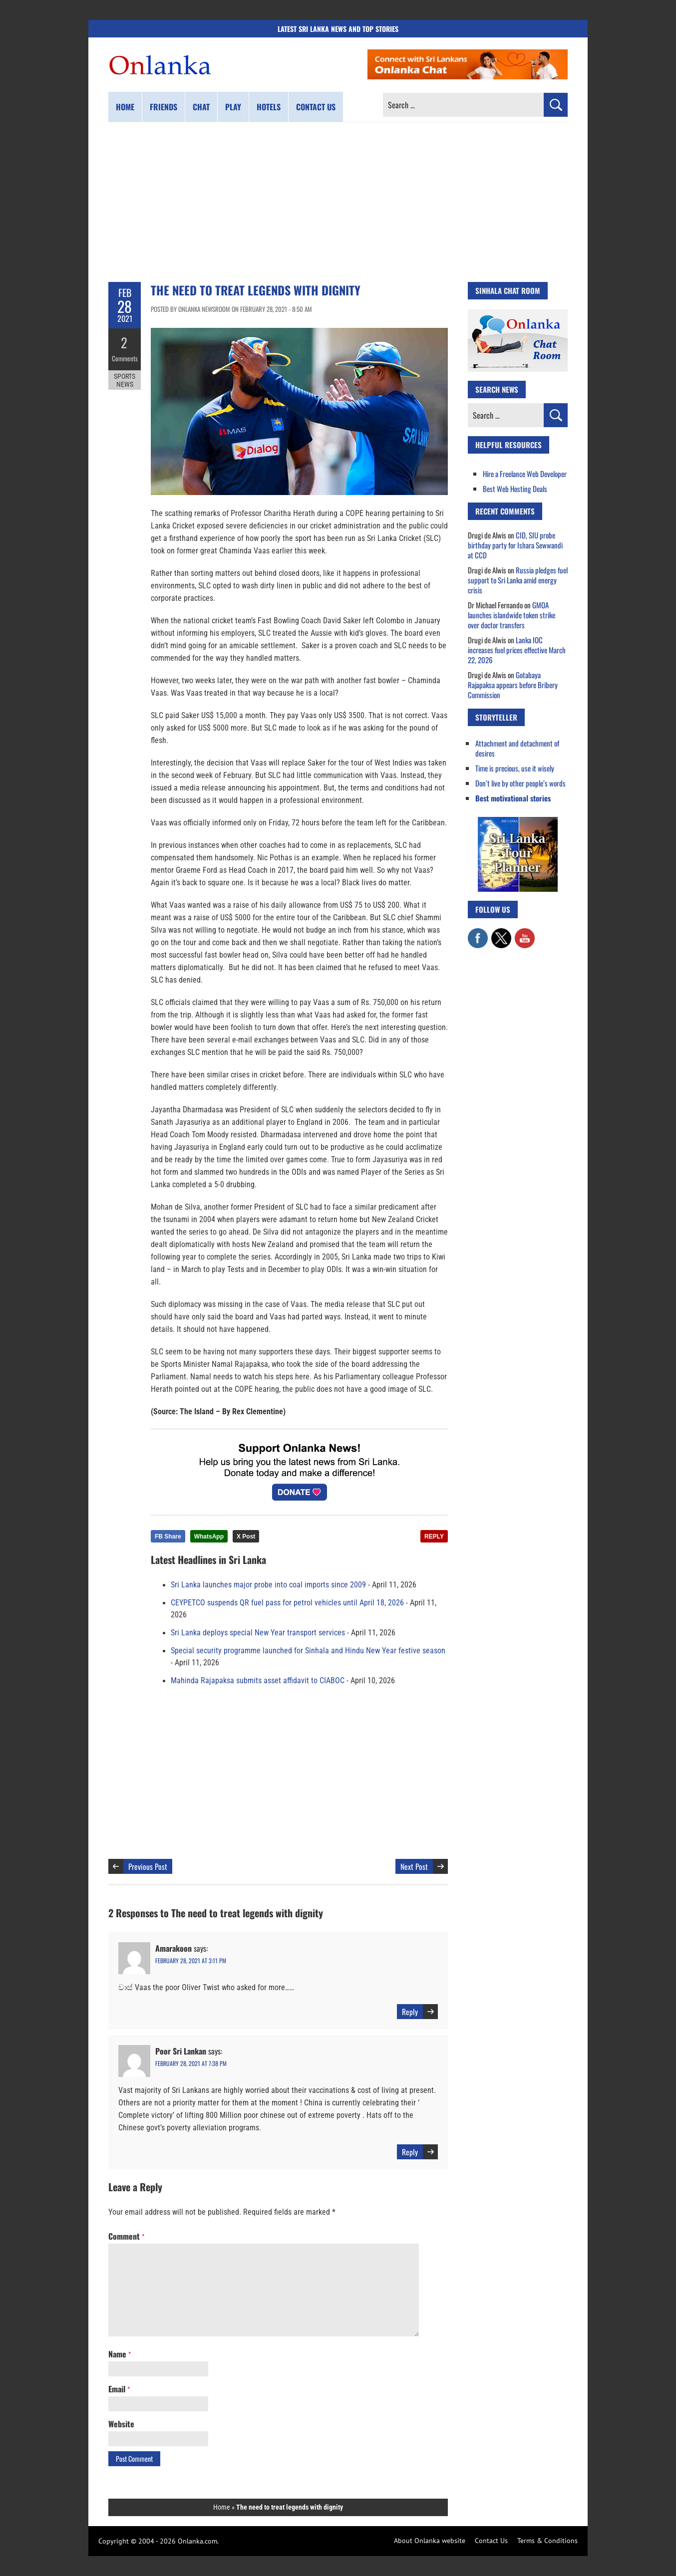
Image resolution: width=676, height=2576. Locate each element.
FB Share (168, 1536)
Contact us (316, 107)
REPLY (434, 1536)
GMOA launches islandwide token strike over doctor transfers (511, 614)
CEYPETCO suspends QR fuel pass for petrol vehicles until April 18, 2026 (287, 1602)
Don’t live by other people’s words (520, 782)
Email (119, 2389)
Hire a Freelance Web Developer (525, 473)
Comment (126, 2236)
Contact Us (491, 2540)
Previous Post (147, 1866)
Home (125, 107)
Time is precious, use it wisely (514, 768)
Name (119, 2354)
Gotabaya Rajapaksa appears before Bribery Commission (513, 684)
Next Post (414, 1866)
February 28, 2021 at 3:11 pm (190, 1960)
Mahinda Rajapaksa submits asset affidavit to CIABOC (257, 1680)
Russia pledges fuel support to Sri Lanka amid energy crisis (518, 579)
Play (233, 107)
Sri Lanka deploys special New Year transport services (258, 1632)
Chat (201, 107)
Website (121, 2424)
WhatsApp (209, 1536)
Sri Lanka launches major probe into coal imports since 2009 (268, 1584)
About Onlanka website (429, 2540)
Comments (124, 357)
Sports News (124, 378)
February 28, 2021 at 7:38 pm (191, 2063)
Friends (163, 107)
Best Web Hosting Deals (515, 488)
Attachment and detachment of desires (517, 748)
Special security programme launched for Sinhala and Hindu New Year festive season (308, 1650)
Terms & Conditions (547, 2540)
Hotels (269, 107)
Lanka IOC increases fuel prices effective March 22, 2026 (517, 649)
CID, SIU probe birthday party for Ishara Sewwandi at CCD (515, 544)
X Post (246, 1536)
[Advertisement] (338, 202)
